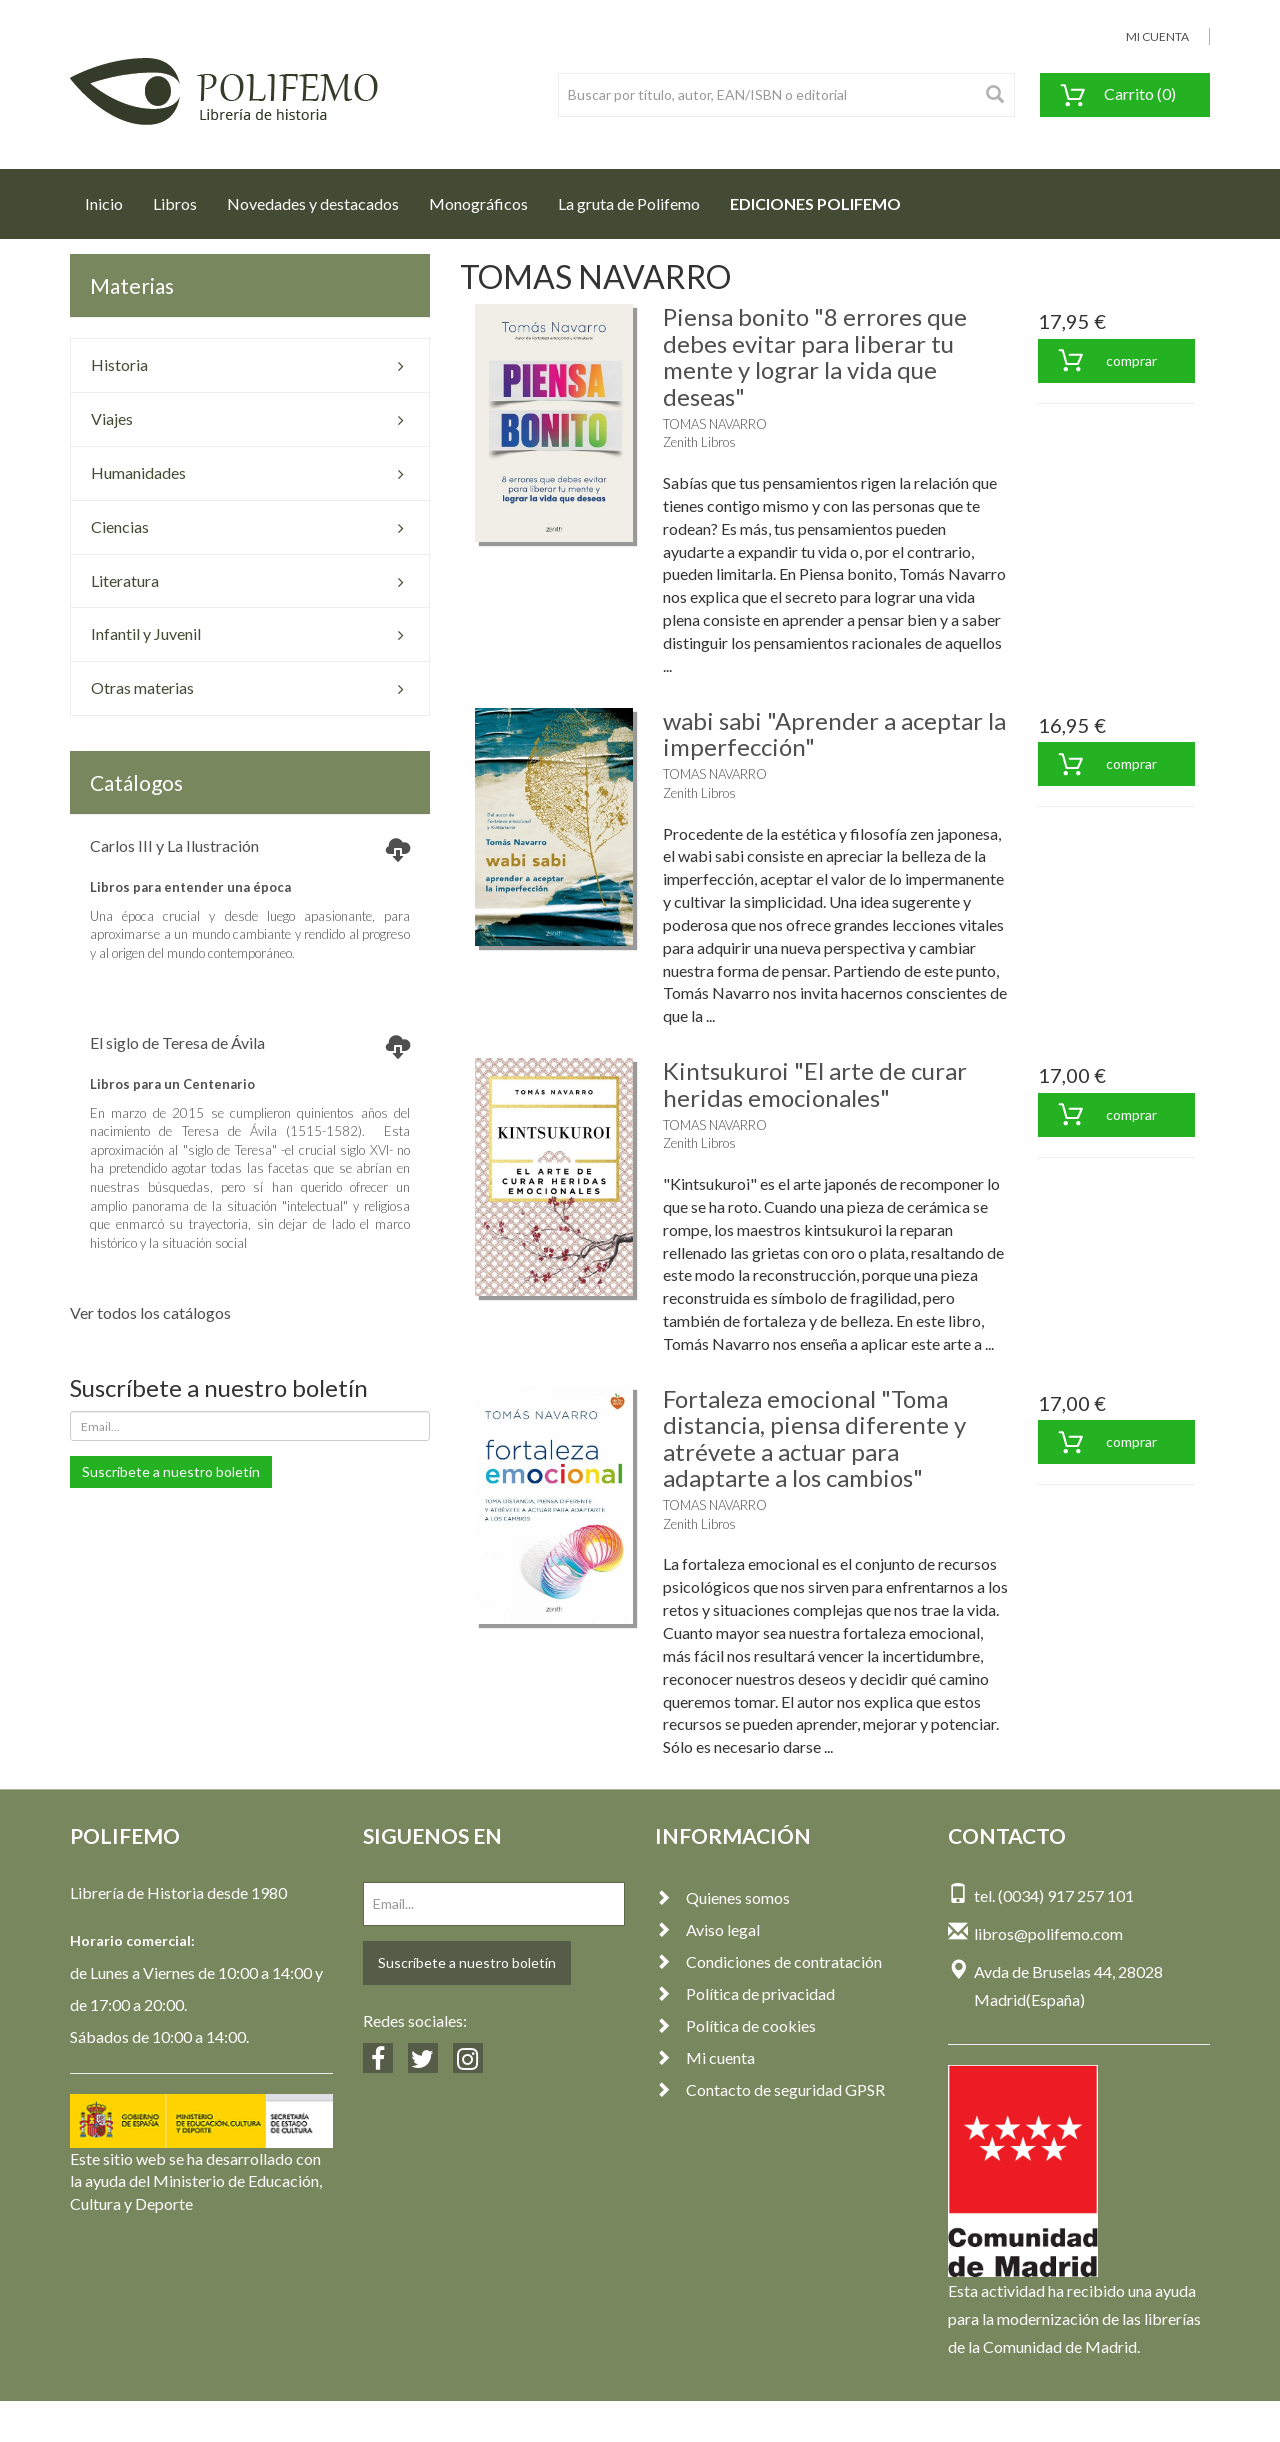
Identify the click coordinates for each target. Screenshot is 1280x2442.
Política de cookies (735, 2025)
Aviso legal (707, 1929)
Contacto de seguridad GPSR (770, 2089)
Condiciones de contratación (768, 1961)
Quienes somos (722, 1897)
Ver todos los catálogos (150, 1312)
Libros (175, 203)
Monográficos (478, 203)
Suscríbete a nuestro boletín (171, 1471)
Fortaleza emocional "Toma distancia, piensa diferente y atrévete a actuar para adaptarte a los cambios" (814, 1438)
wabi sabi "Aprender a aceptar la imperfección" (834, 733)
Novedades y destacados (313, 203)
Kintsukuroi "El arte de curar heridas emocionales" (815, 1083)
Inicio (111, 198)
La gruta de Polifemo (629, 203)
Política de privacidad (745, 1993)
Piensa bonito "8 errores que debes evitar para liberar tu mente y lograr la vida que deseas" (815, 356)
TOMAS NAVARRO (715, 424)
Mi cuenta (705, 2057)
